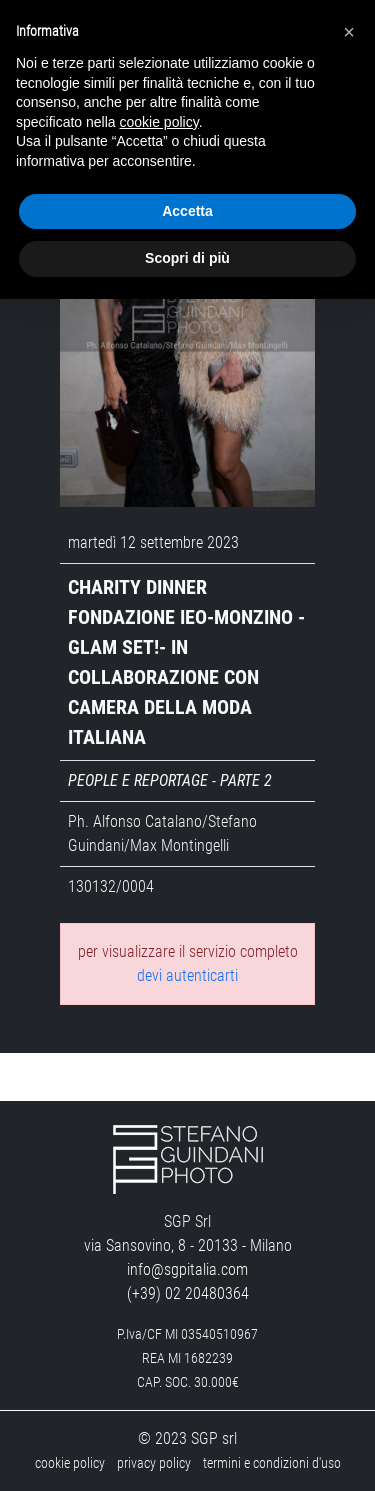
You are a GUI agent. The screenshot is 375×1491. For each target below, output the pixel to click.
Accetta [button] (187, 211)
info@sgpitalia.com (187, 1269)
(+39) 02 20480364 (188, 1293)
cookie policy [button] (159, 122)
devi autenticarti (187, 975)
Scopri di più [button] (187, 258)
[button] (349, 32)
